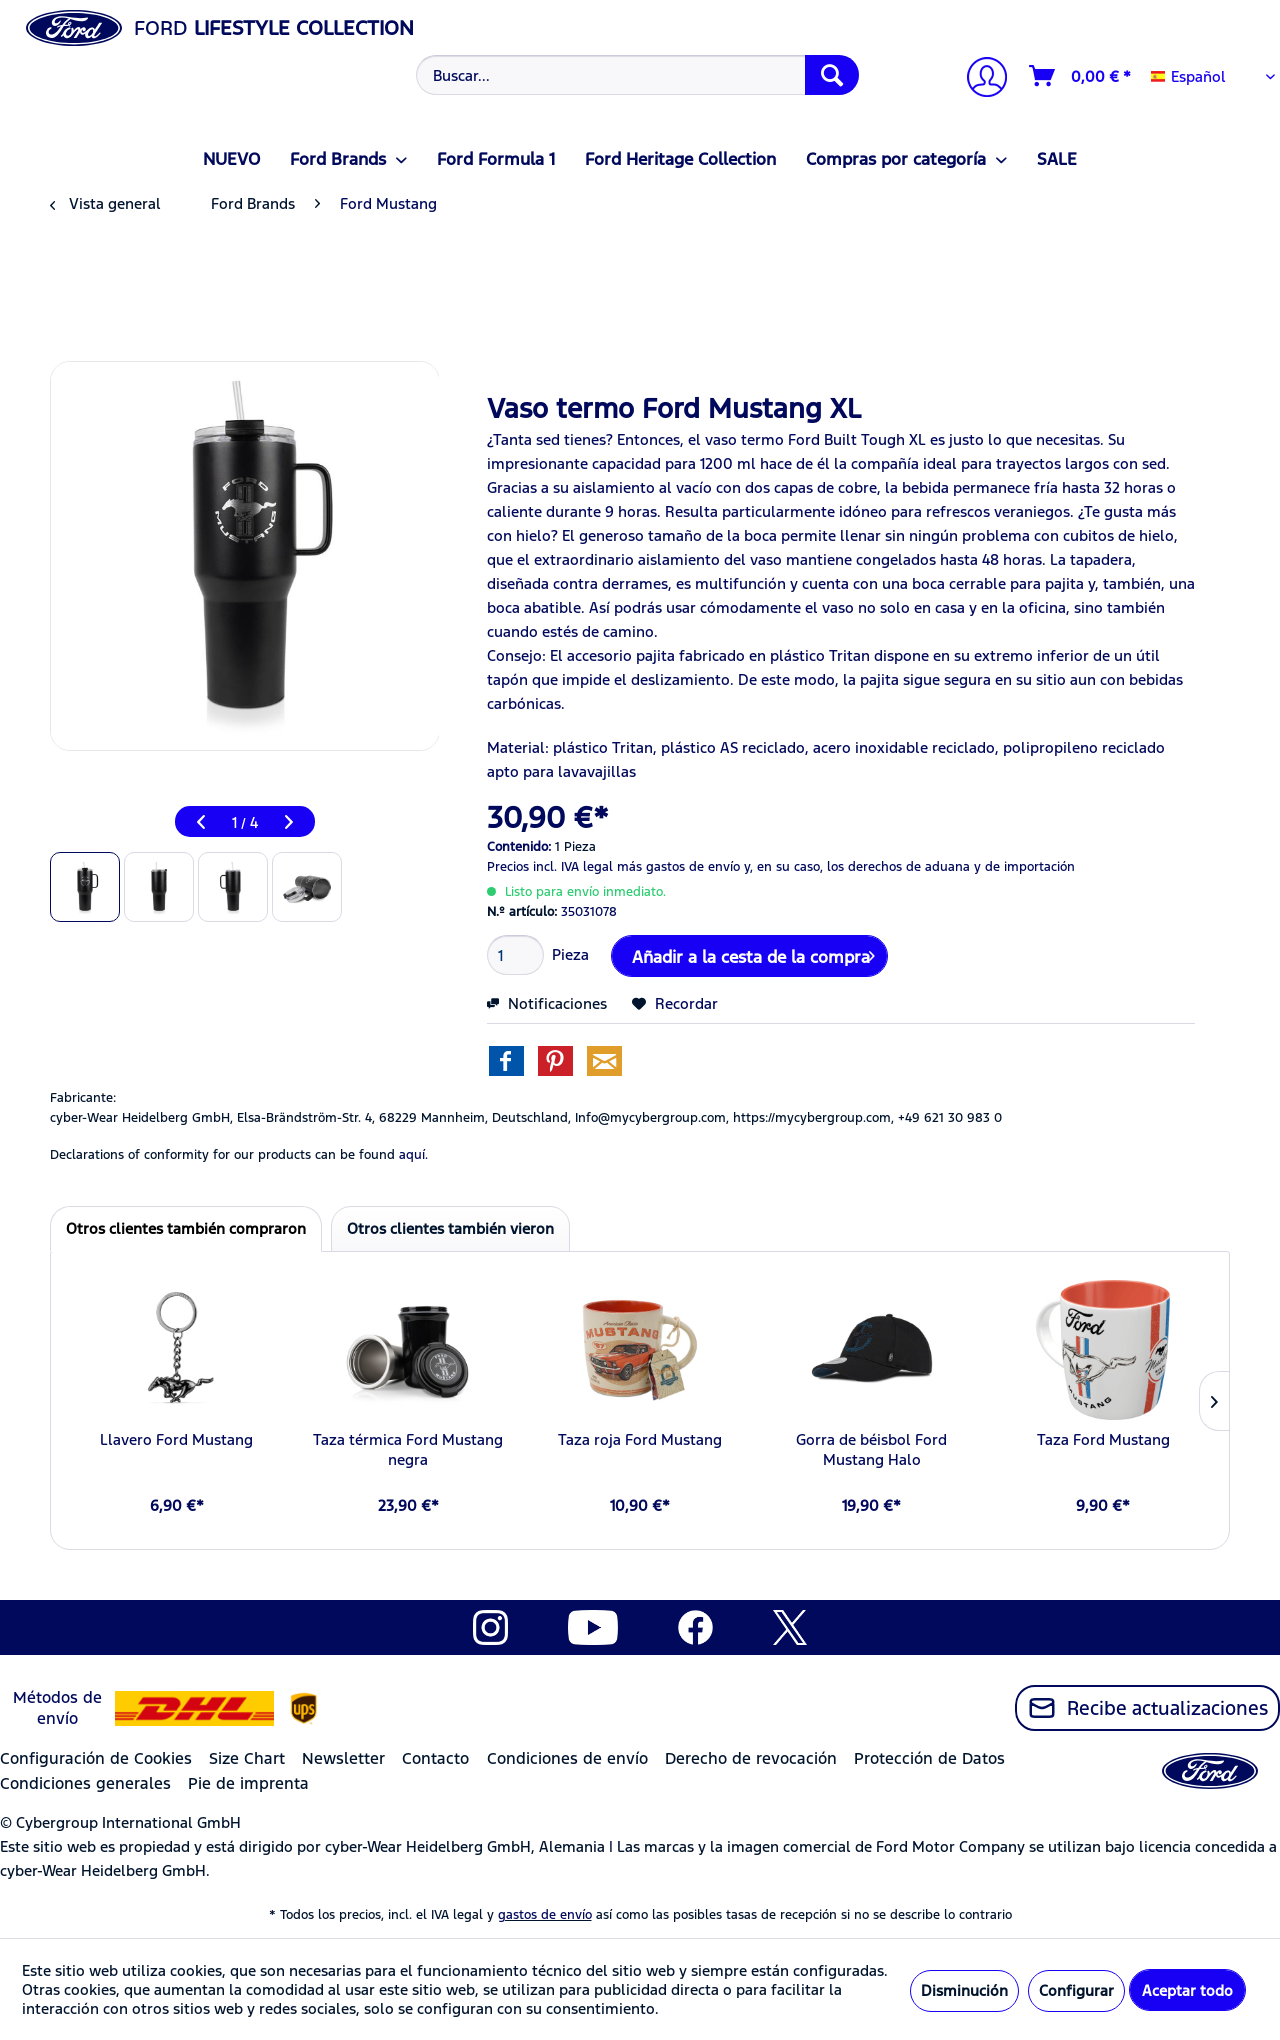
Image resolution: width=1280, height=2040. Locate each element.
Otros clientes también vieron (450, 1228)
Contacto (435, 1758)
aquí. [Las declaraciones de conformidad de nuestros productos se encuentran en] (413, 1155)
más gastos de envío (678, 867)
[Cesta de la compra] (1081, 76)
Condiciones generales (85, 1783)
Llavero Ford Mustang (176, 1439)
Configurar (1076, 1990)
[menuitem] (635, 75)
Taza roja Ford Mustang (640, 1439)
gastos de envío (545, 1915)
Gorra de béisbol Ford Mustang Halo (871, 1449)
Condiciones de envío (567, 1758)
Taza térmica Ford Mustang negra (408, 1449)
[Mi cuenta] (979, 79)
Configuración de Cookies (96, 1758)
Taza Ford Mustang (1103, 1439)
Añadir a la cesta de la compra (753, 954)
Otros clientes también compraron (186, 1228)
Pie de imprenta (248, 1783)
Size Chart (247, 1758)
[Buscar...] (637, 75)
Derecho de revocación (751, 1758)
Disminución (964, 1990)
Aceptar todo (1187, 1990)
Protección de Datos (929, 1758)
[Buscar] (832, 75)
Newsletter (343, 1758)
